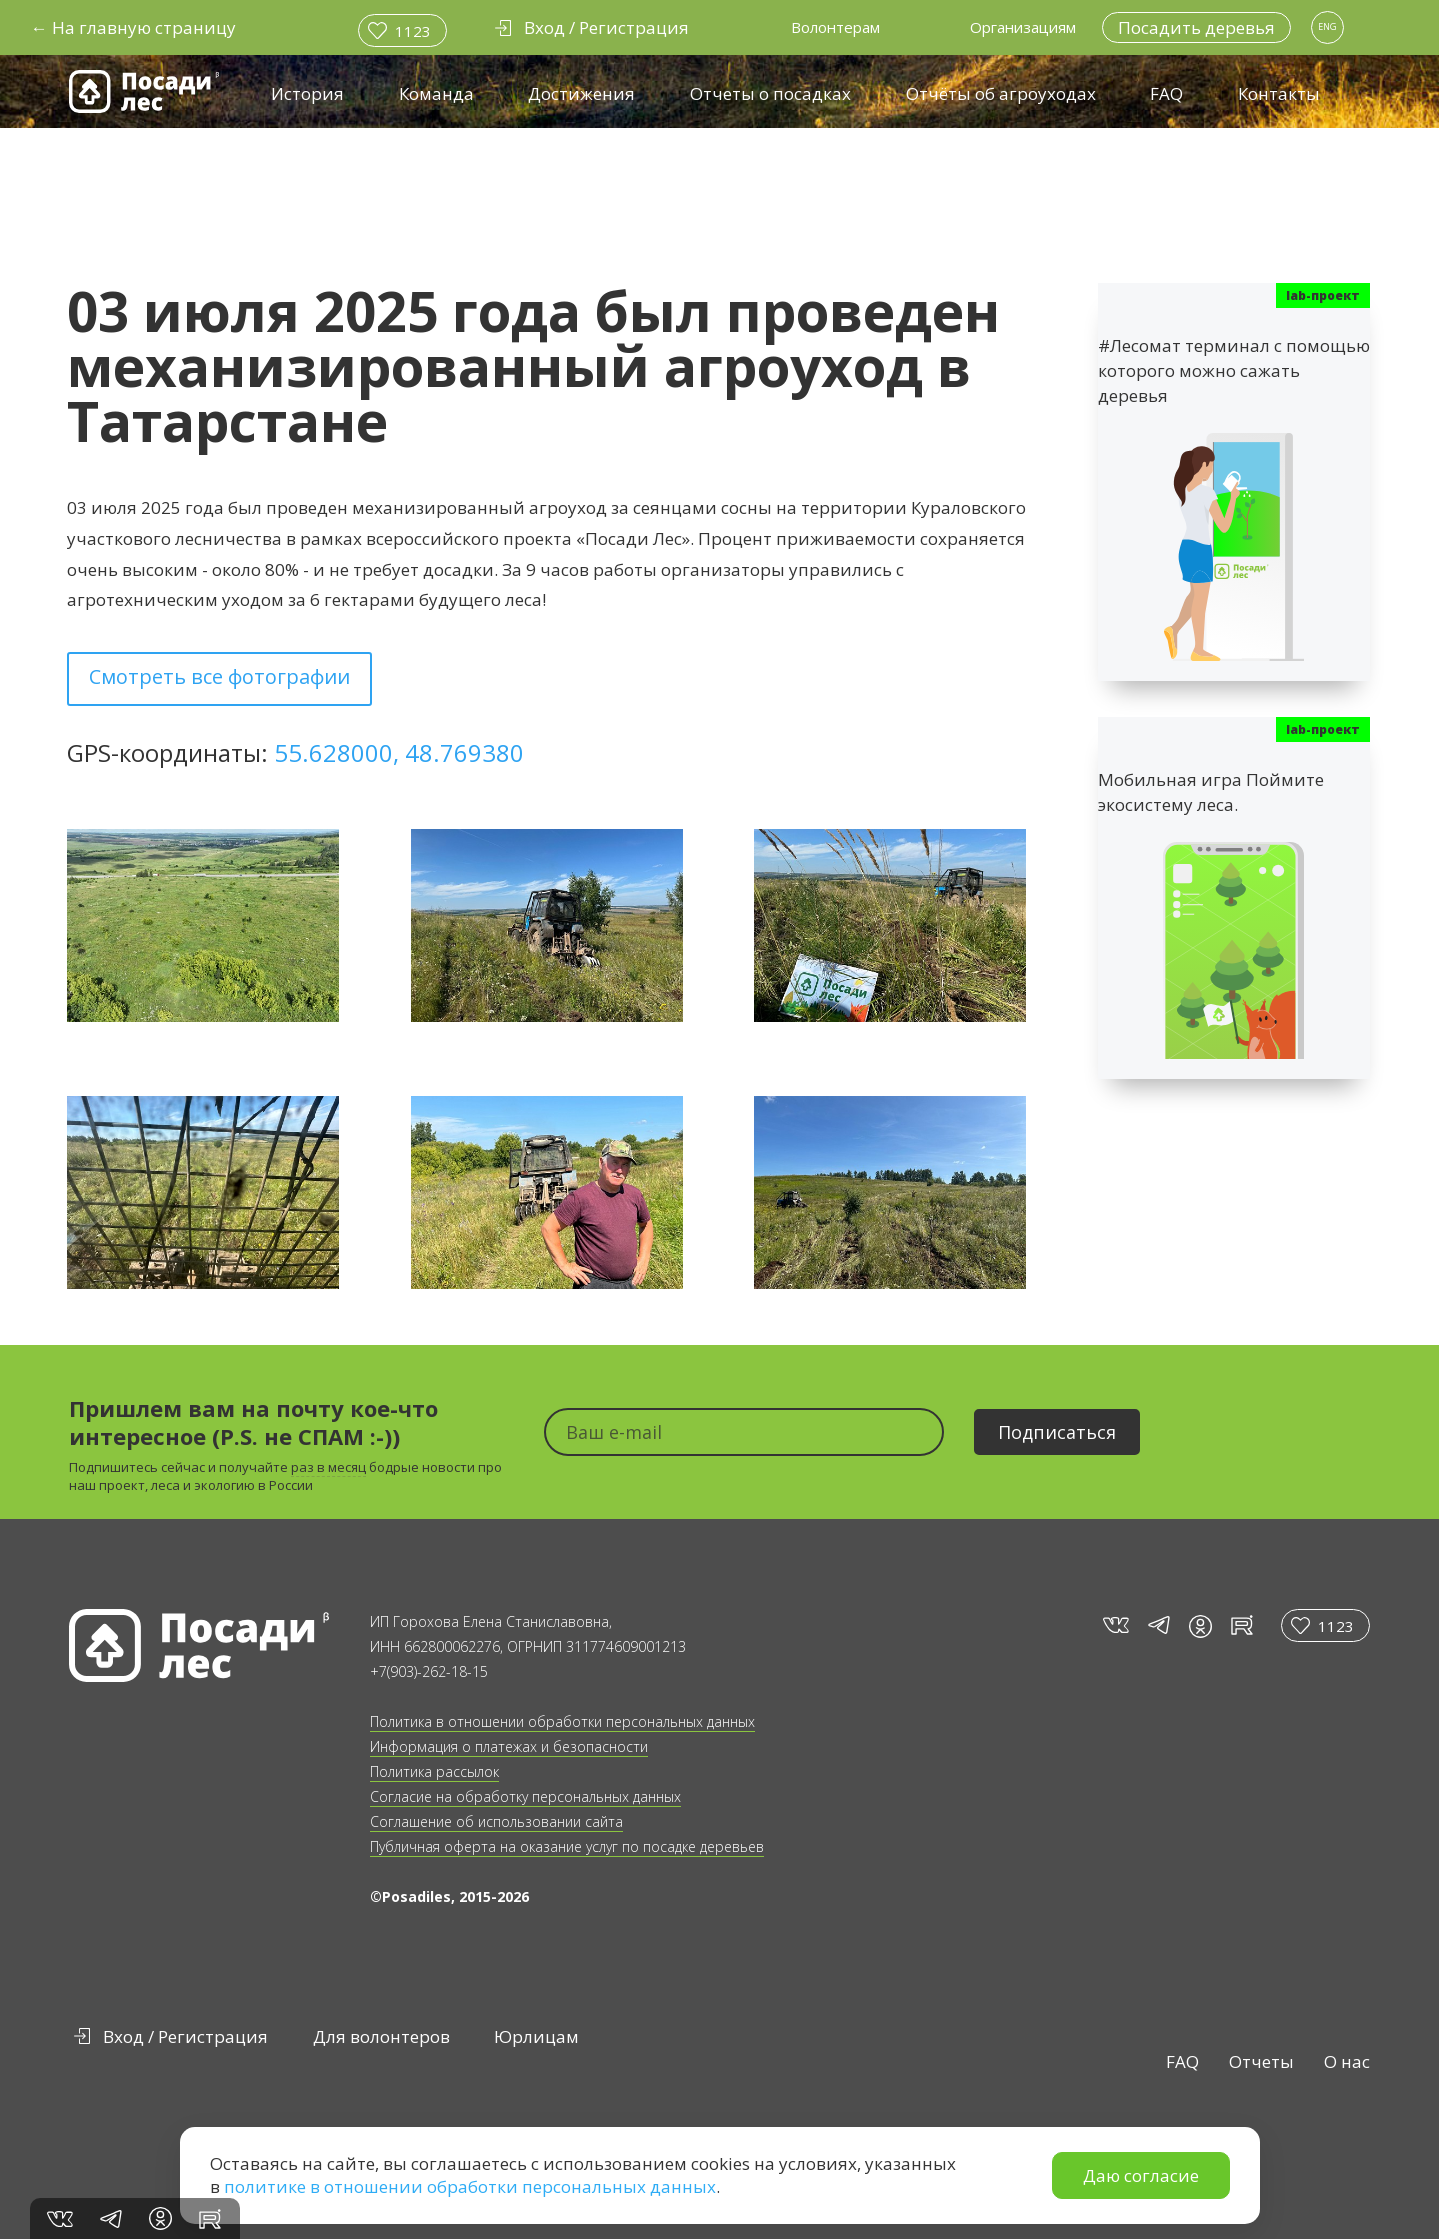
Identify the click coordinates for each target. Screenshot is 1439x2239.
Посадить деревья (1196, 27)
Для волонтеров (381, 2036)
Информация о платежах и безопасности (509, 1746)
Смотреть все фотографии (219, 676)
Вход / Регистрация (185, 2036)
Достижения (581, 93)
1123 (413, 31)
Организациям (1023, 27)
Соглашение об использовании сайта (496, 1821)
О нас (1347, 2061)
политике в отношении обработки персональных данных (470, 2186)
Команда (436, 93)
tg (1158, 1625)
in (1200, 1626)
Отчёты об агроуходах (1001, 93)
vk (1114, 1625)
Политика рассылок (434, 1771)
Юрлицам (536, 2036)
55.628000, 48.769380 (399, 752)
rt (1238, 1625)
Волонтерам (835, 27)
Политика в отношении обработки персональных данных (562, 1721)
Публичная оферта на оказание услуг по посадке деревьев (567, 1846)
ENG (1327, 26)
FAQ (1166, 93)
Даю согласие (1141, 2175)
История (307, 93)
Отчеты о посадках (770, 93)
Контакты (1279, 93)
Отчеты (1261, 2061)
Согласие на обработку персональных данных (525, 1796)
